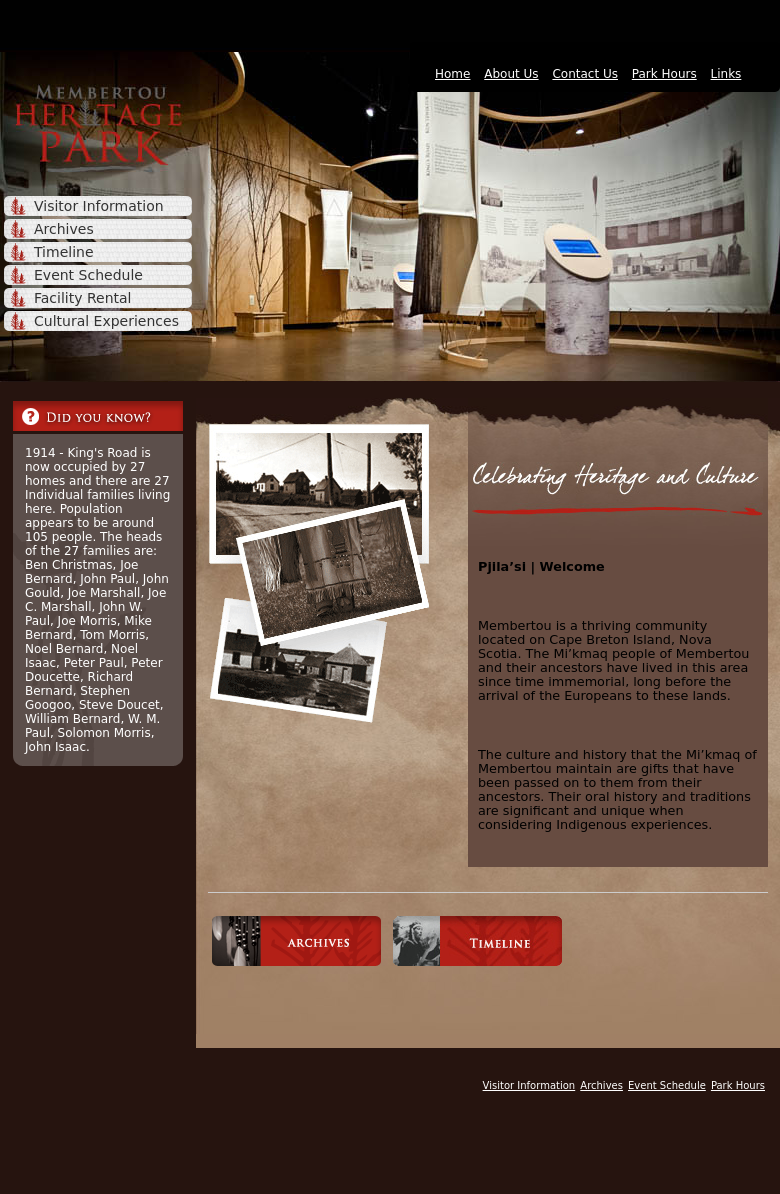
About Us (511, 74)
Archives (64, 229)
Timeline (64, 252)
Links (726, 74)
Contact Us (585, 74)
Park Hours (664, 74)
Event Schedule (88, 275)
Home (452, 74)
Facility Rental (82, 298)
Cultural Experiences (106, 321)
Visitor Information (99, 206)
